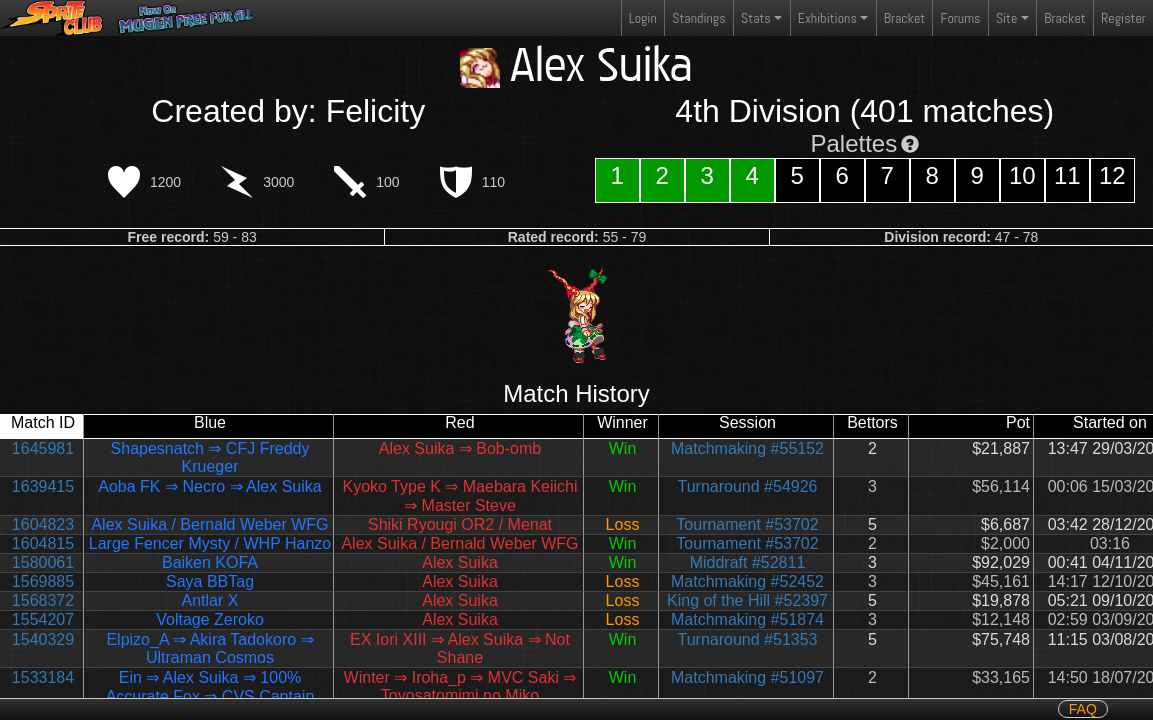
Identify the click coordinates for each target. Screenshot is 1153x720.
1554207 (43, 619)
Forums (961, 18)
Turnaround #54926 (748, 486)
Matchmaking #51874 (747, 619)
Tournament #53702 (747, 524)
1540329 (43, 639)
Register (1123, 18)
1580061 (43, 562)
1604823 (43, 524)
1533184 (43, 677)
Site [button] (1006, 18)
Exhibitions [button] (827, 18)
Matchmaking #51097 (747, 677)
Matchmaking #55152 (747, 448)
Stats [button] (756, 18)
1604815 (43, 543)
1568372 (43, 600)
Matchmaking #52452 (747, 581)
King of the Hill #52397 (747, 600)
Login (643, 18)
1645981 (43, 448)
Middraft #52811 (748, 562)
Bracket (904, 18)
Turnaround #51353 (748, 639)
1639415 (43, 486)
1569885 (43, 581)
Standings (698, 22)
